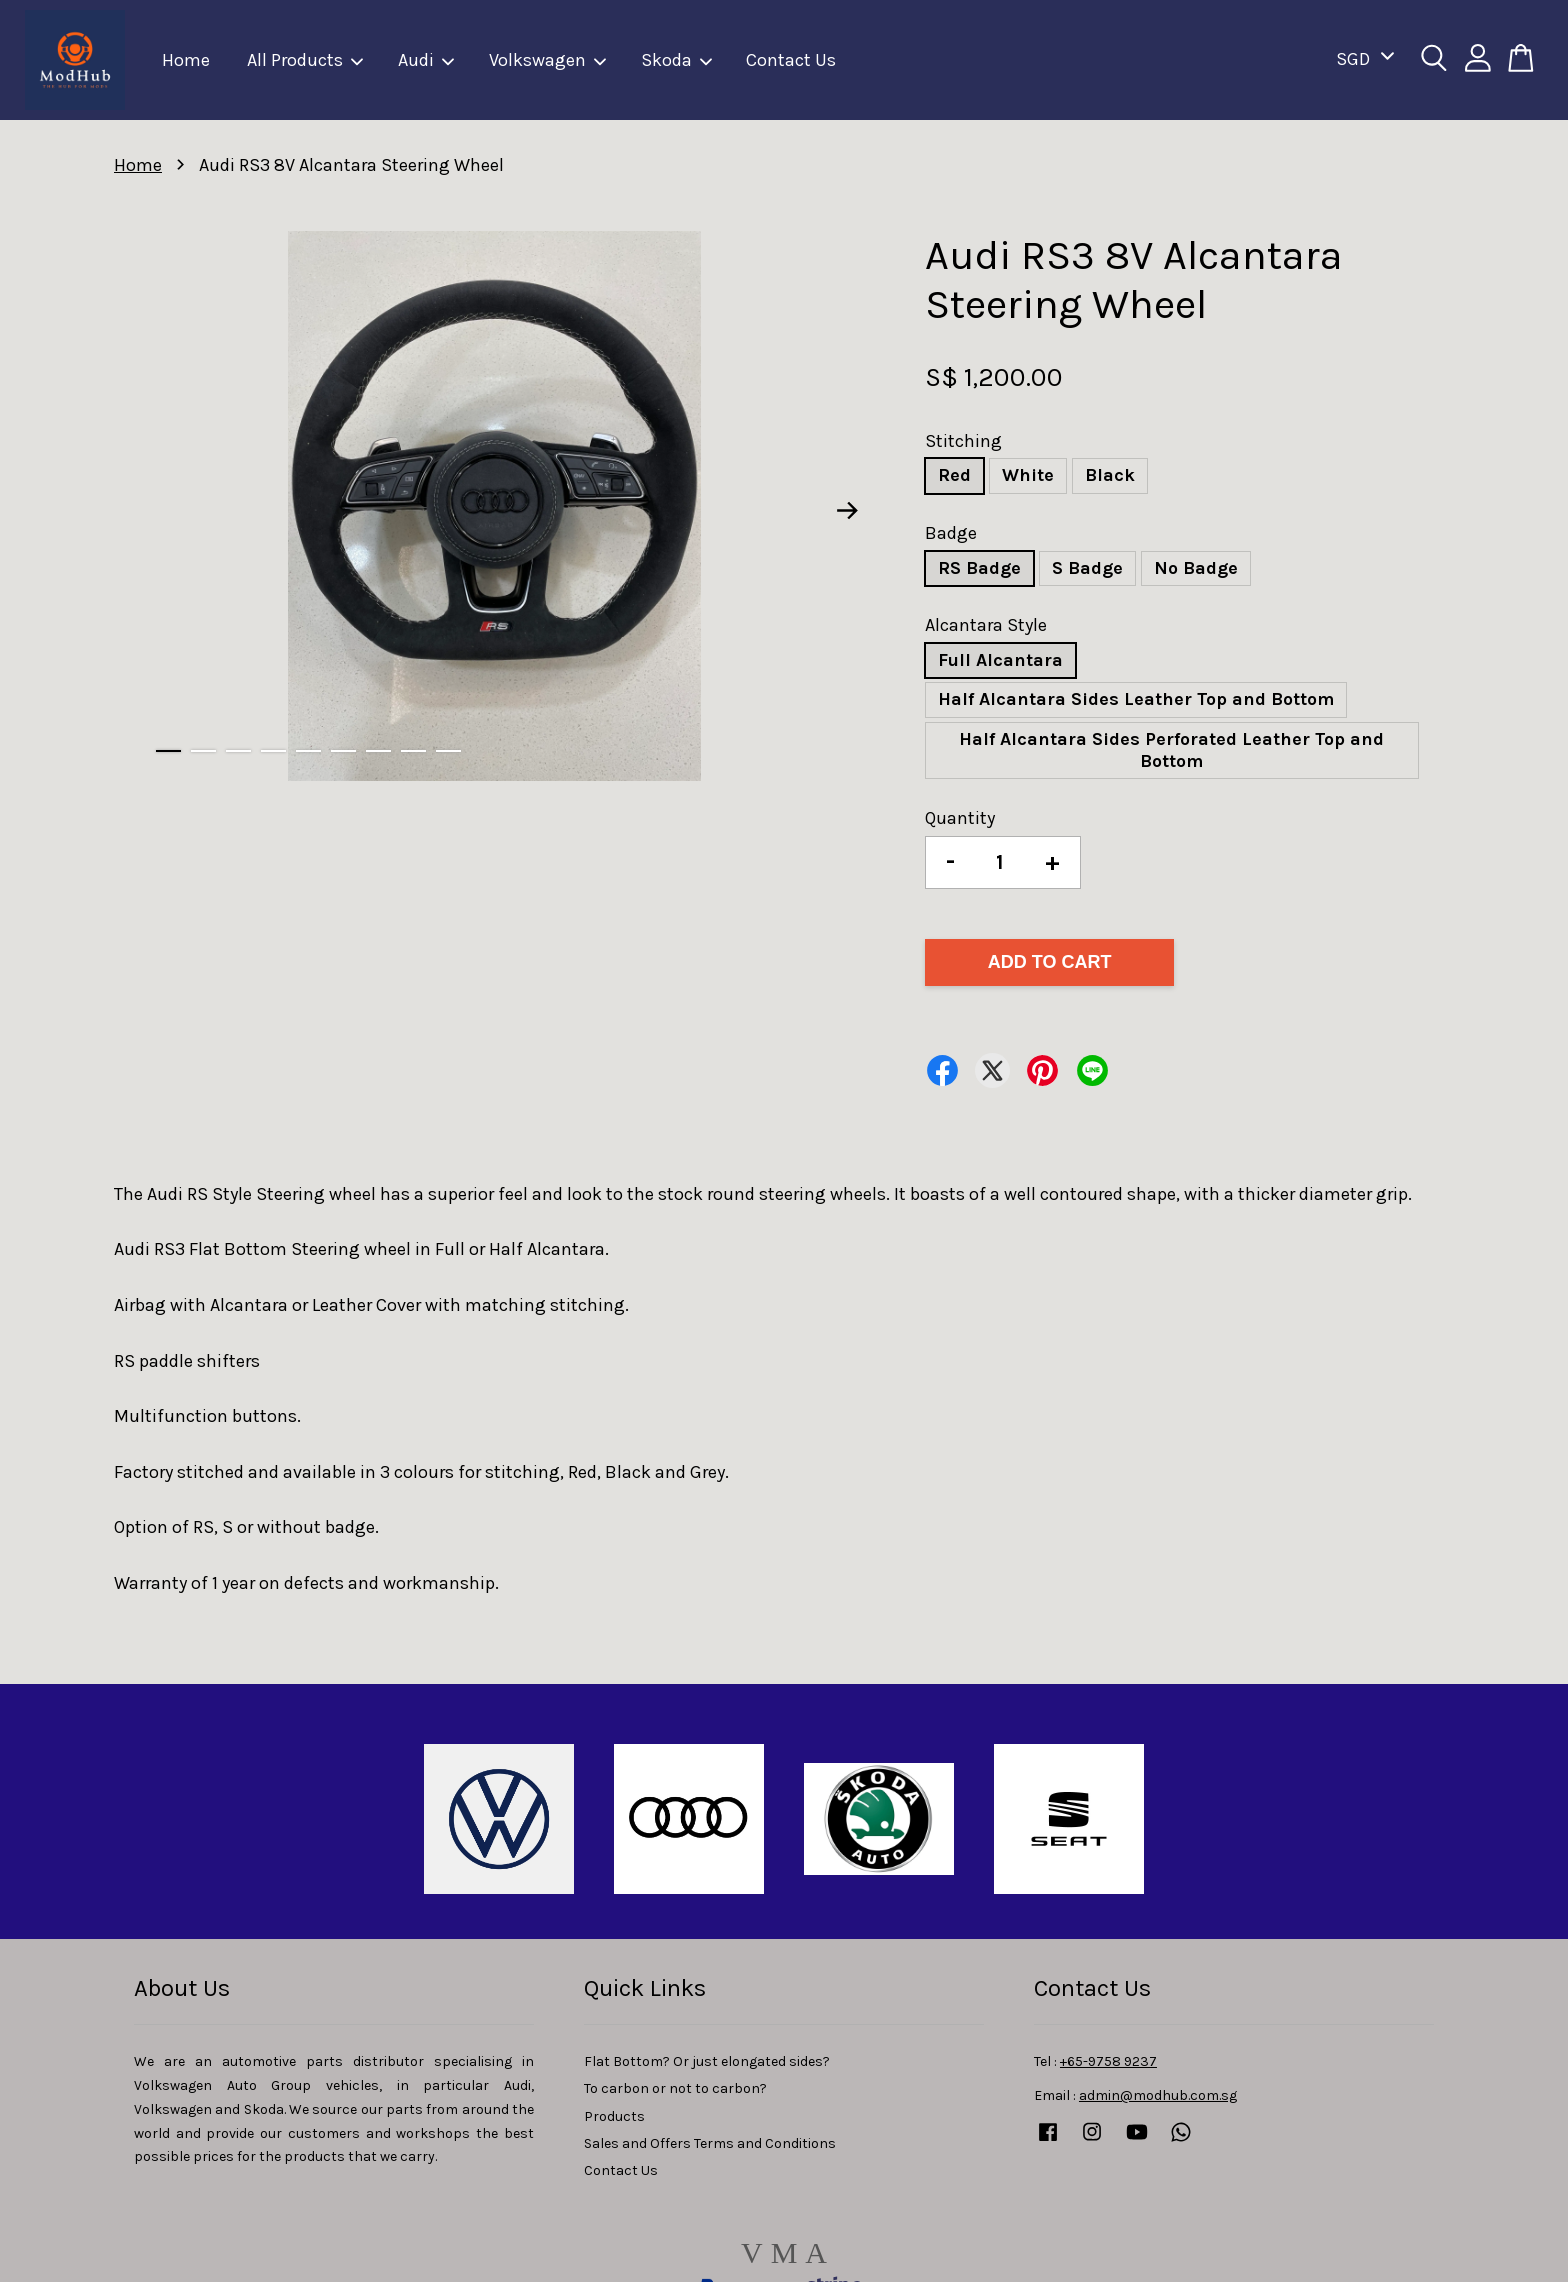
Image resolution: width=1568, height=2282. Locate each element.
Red (954, 475)
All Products (306, 60)
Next (848, 510)
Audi (427, 60)
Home (186, 60)
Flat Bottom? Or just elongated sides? (707, 2061)
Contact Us (791, 60)
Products (614, 2116)
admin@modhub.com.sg (1158, 2095)
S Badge (1087, 568)
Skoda (677, 60)
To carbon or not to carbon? (675, 2088)
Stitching (963, 441)
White (1028, 475)
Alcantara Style (986, 625)
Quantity (960, 818)
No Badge (1196, 568)
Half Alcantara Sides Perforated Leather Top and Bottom (1171, 750)
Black (1110, 475)
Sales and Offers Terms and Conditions (710, 2143)
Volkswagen (548, 60)
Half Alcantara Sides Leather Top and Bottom (1136, 699)
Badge (951, 533)
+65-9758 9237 (1108, 2061)
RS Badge (979, 568)
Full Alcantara (1000, 660)
